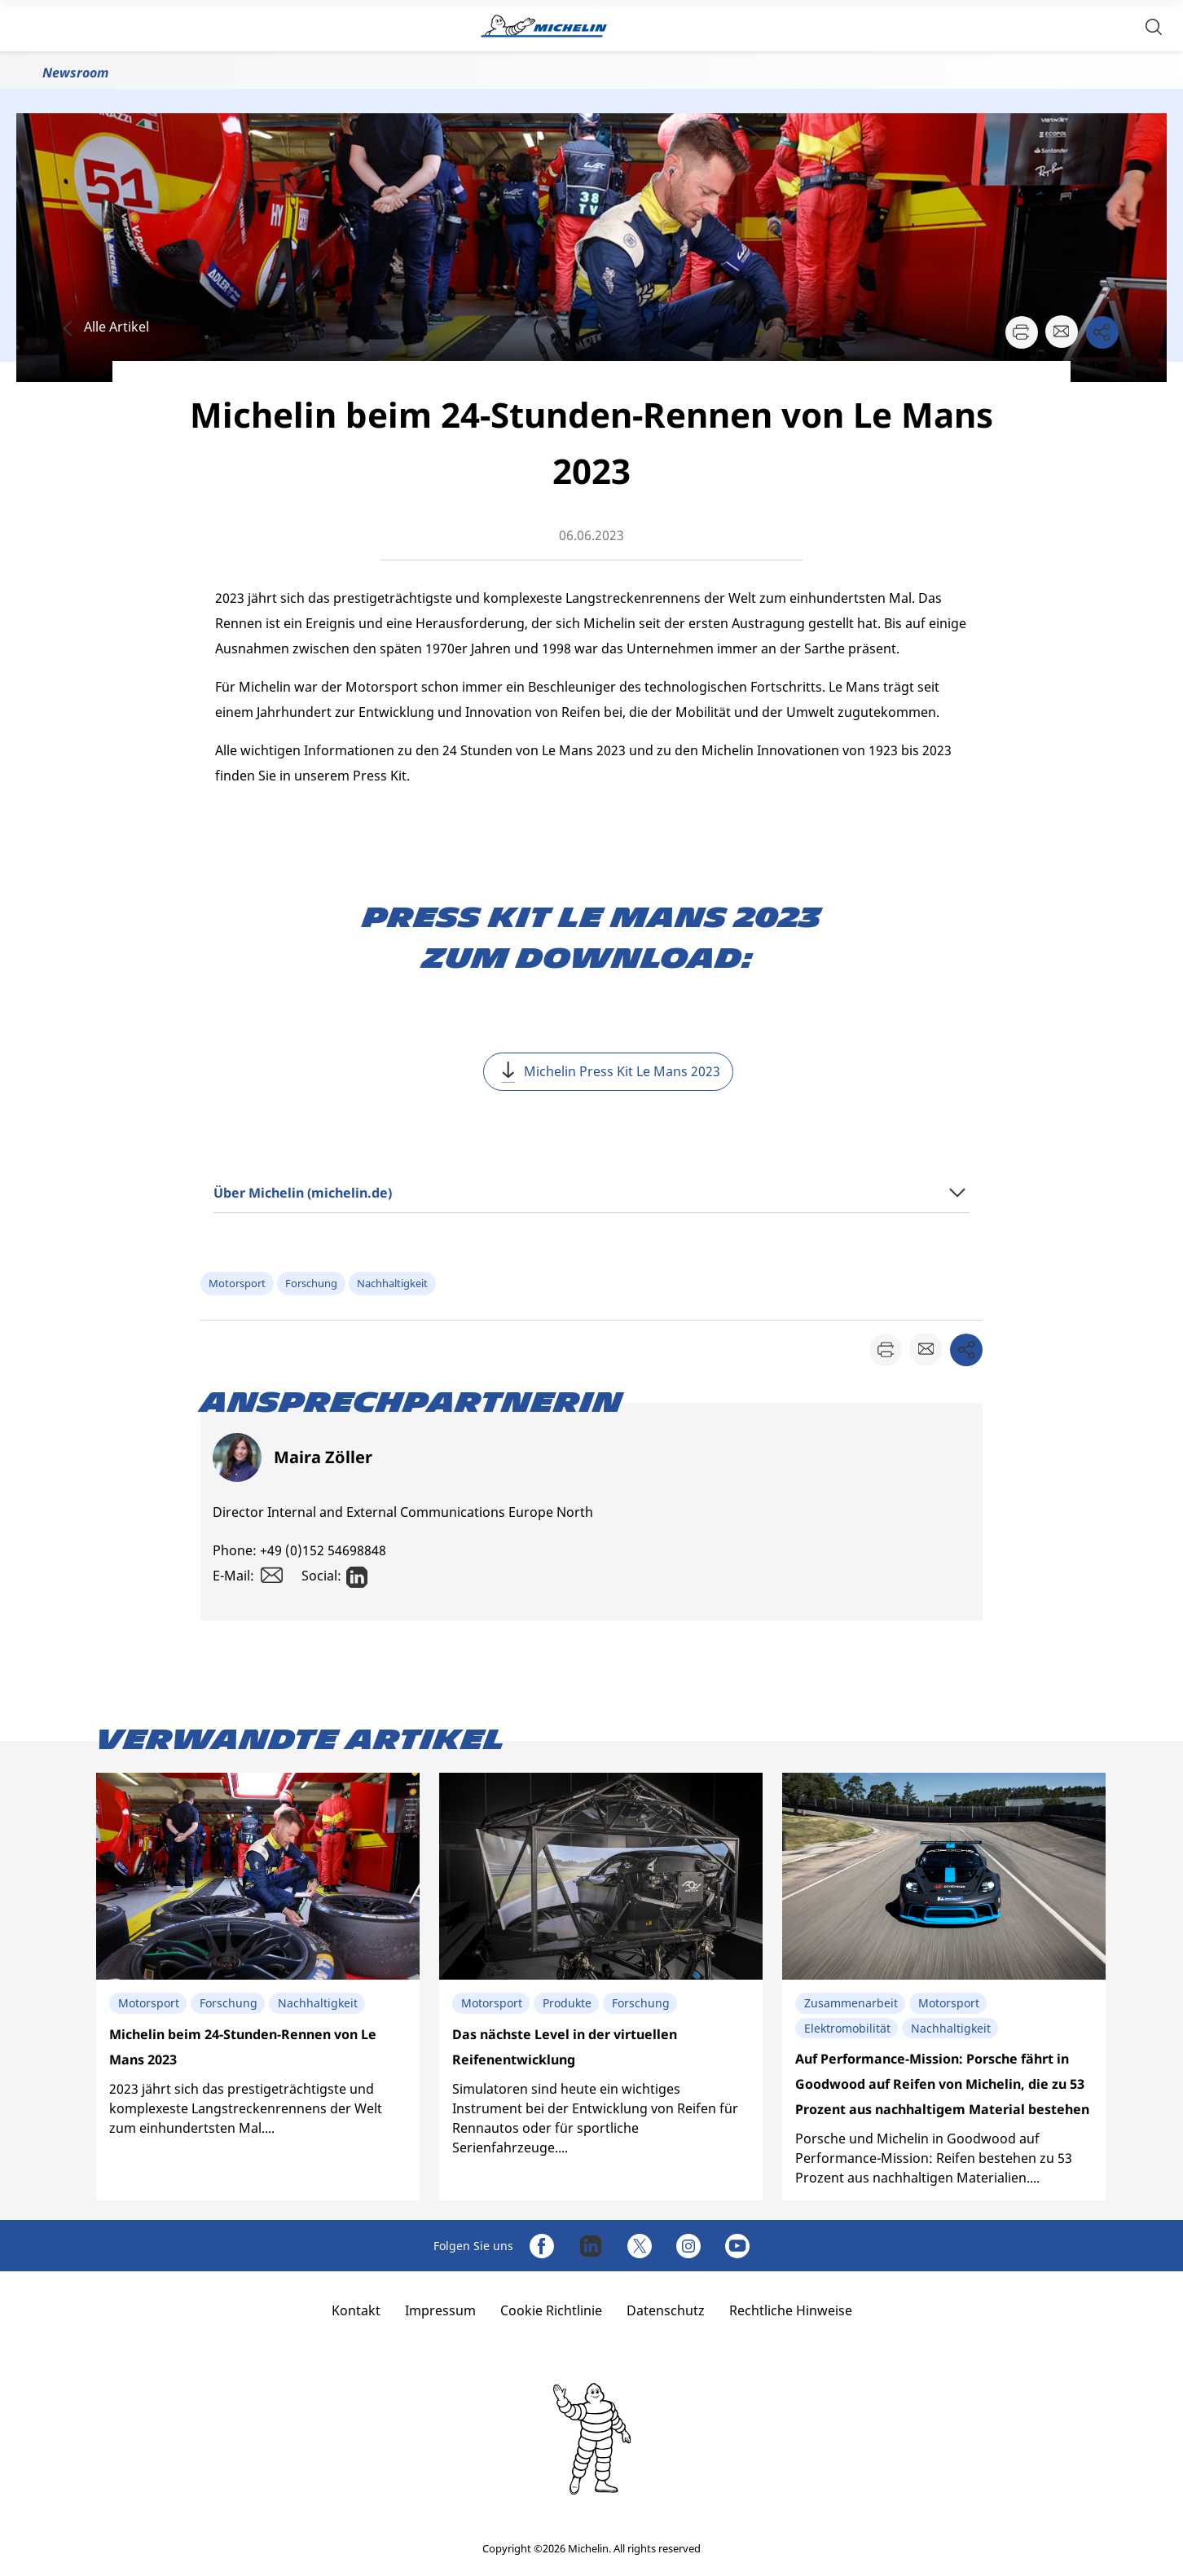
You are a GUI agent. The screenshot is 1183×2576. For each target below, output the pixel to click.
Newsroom (75, 72)
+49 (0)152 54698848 (323, 1550)
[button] (1153, 25)
